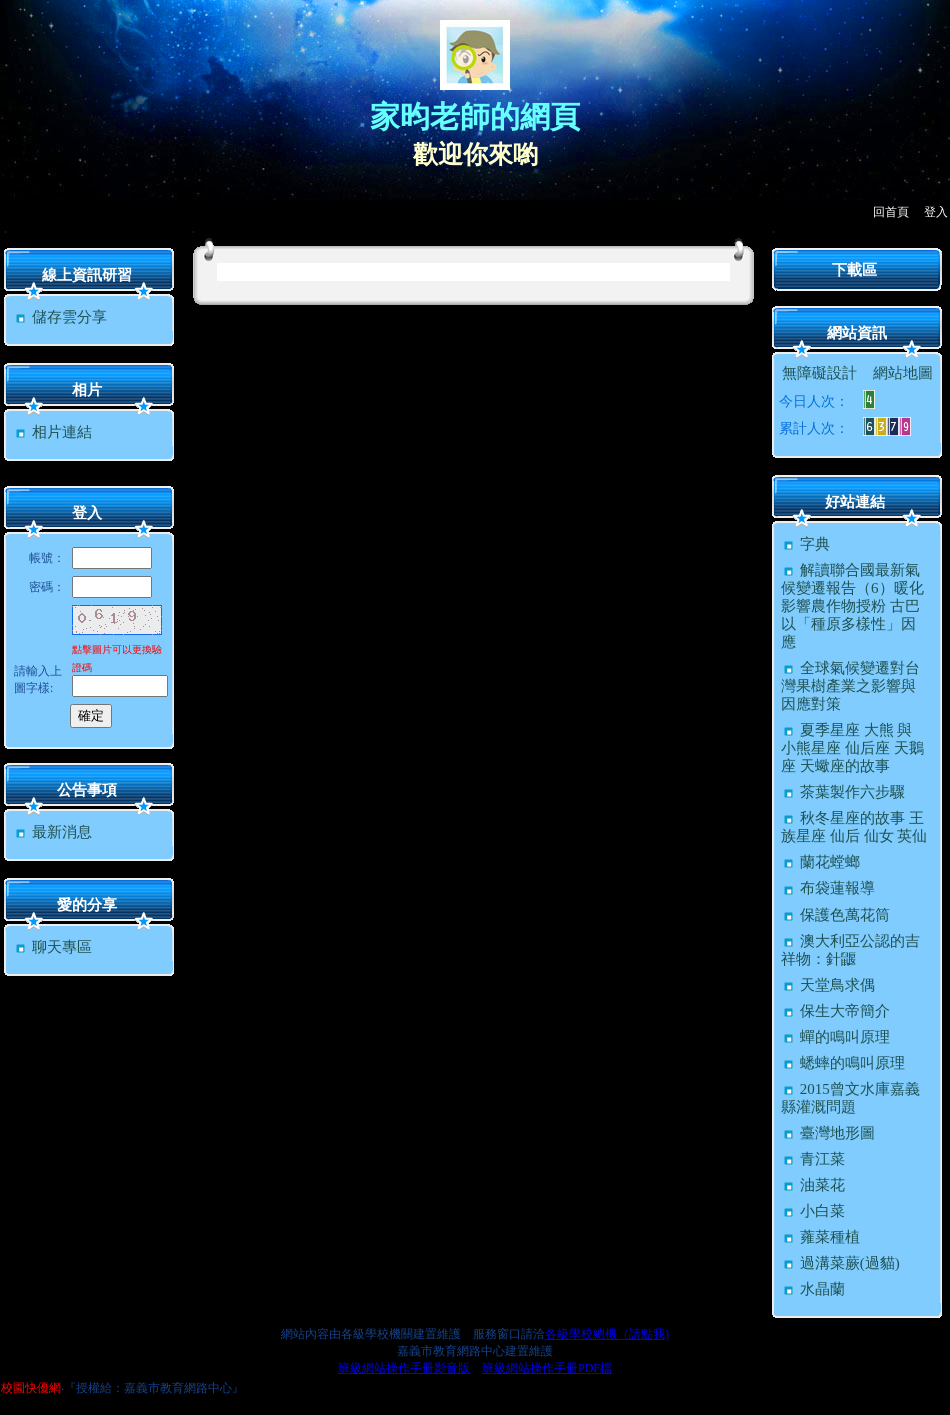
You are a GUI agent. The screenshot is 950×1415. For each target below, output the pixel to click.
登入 (936, 212)
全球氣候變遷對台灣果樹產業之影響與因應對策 (850, 686)
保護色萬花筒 (835, 915)
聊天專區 (52, 947)
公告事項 (87, 790)
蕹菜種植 (820, 1237)
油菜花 (813, 1185)
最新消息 (52, 832)
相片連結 (52, 432)
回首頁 (891, 212)
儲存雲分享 (60, 317)
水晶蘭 (813, 1289)
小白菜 (813, 1211)
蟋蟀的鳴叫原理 (843, 1063)
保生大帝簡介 (835, 1011)
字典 (805, 544)
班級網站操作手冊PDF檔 (547, 1368)
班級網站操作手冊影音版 (404, 1368)
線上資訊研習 (87, 275)
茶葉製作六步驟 (843, 792)
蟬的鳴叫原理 (835, 1037)
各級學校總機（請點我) (607, 1334)
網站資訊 (857, 333)
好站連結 (855, 502)
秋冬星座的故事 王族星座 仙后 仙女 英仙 (854, 827)
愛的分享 (87, 905)
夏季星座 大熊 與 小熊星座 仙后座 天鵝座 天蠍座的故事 (852, 748)
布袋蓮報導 (828, 888)
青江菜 (813, 1159)
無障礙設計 (819, 373)
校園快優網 (31, 1388)
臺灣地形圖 (828, 1133)
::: (5, 231)
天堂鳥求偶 (828, 985)
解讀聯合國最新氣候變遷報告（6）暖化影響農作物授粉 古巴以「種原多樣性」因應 (852, 606)
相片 (87, 390)
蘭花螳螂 (820, 862)
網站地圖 (903, 373)
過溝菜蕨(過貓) (840, 1263)
